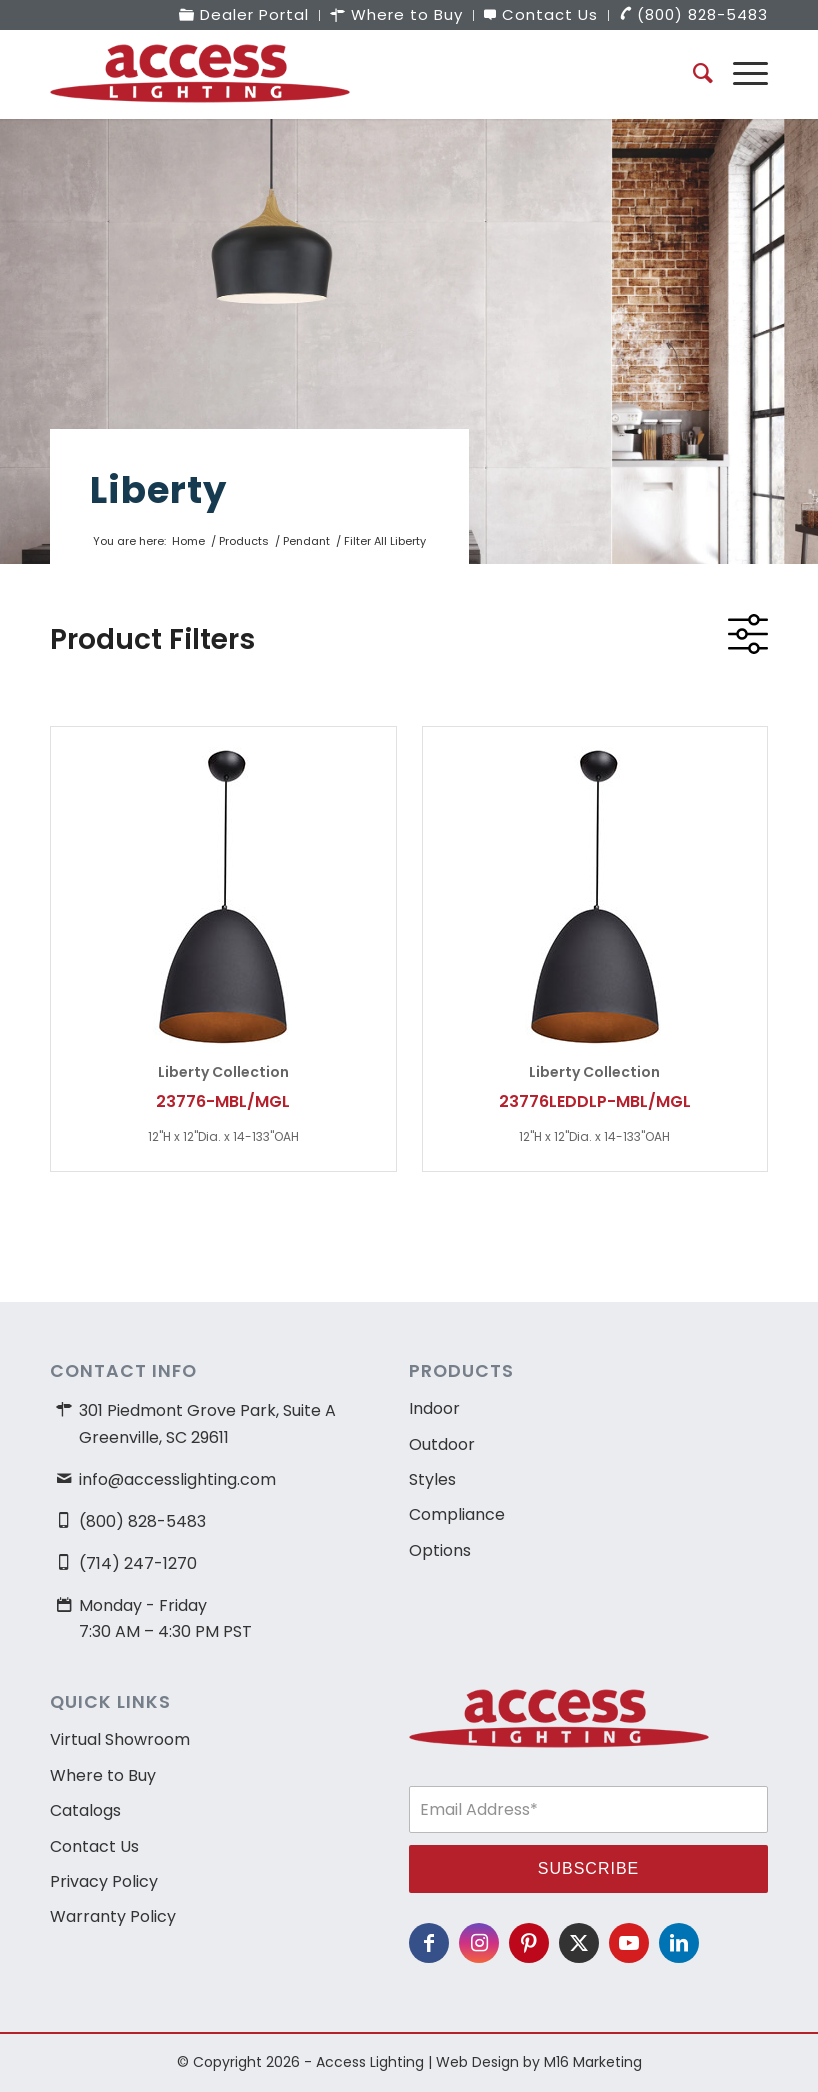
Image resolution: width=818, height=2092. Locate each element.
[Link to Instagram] (479, 1943)
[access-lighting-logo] (200, 74)
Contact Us (94, 1846)
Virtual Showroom (120, 1739)
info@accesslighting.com (177, 1479)
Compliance (457, 1514)
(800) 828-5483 (142, 1521)
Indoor (434, 1408)
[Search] (693, 74)
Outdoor (442, 1444)
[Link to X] (579, 1943)
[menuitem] (244, 15)
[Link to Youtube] (629, 1943)
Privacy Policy (104, 1881)
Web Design (477, 2062)
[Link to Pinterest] (529, 1943)
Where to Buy (103, 1775)
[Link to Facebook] (429, 1943)
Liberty (158, 490)
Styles (432, 1479)
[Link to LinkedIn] (679, 1943)
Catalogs (85, 1810)
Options (440, 1550)
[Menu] (740, 74)
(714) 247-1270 (138, 1563)
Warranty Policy (113, 1916)
